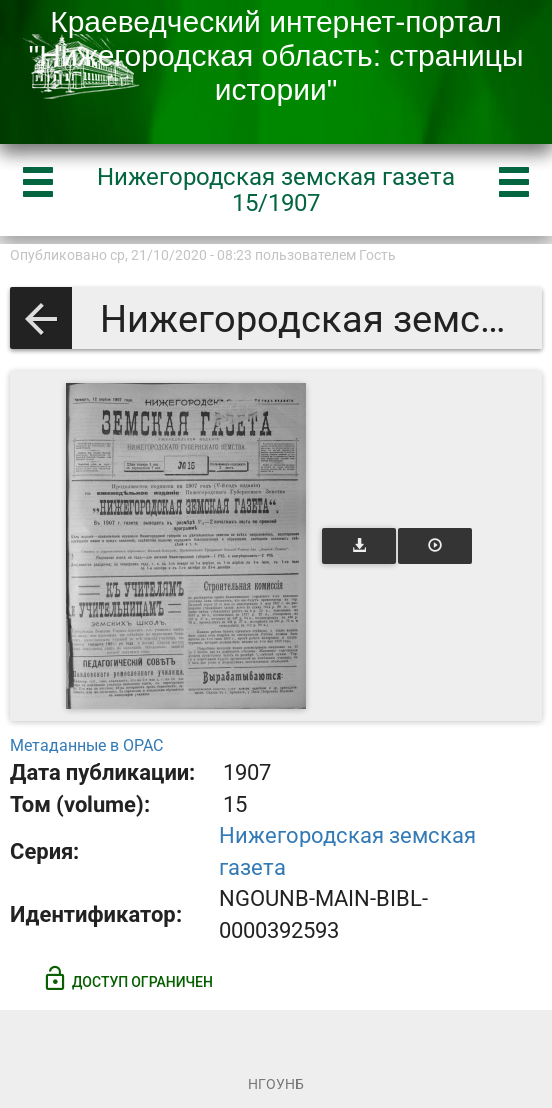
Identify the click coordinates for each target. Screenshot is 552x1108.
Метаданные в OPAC (86, 745)
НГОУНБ (276, 1084)
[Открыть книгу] (186, 546)
